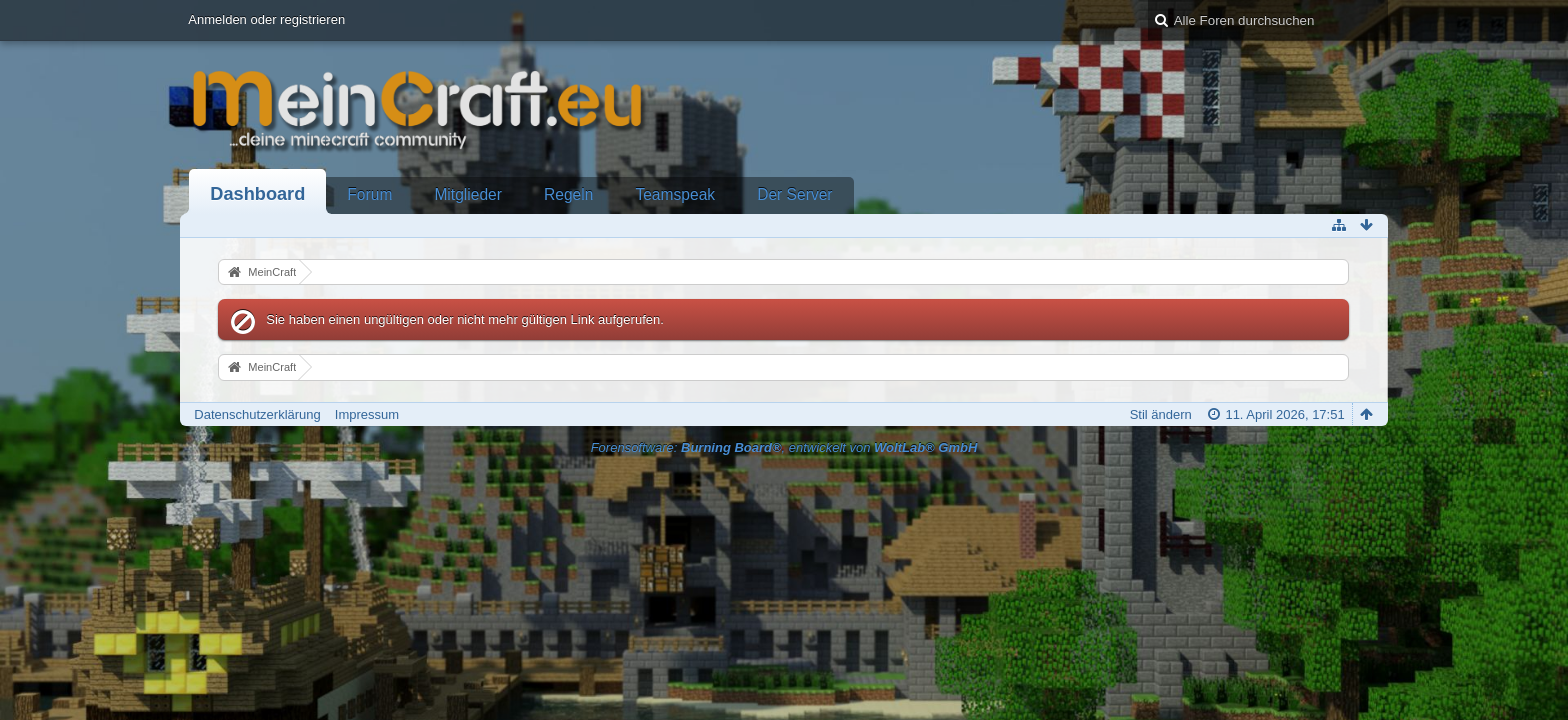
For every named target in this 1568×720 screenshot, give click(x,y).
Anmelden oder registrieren (266, 19)
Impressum (367, 414)
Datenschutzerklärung (257, 414)
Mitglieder (468, 194)
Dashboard (257, 194)
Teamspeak (675, 194)
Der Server (794, 194)
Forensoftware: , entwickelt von (784, 447)
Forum (369, 194)
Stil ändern (1161, 414)
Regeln (568, 194)
